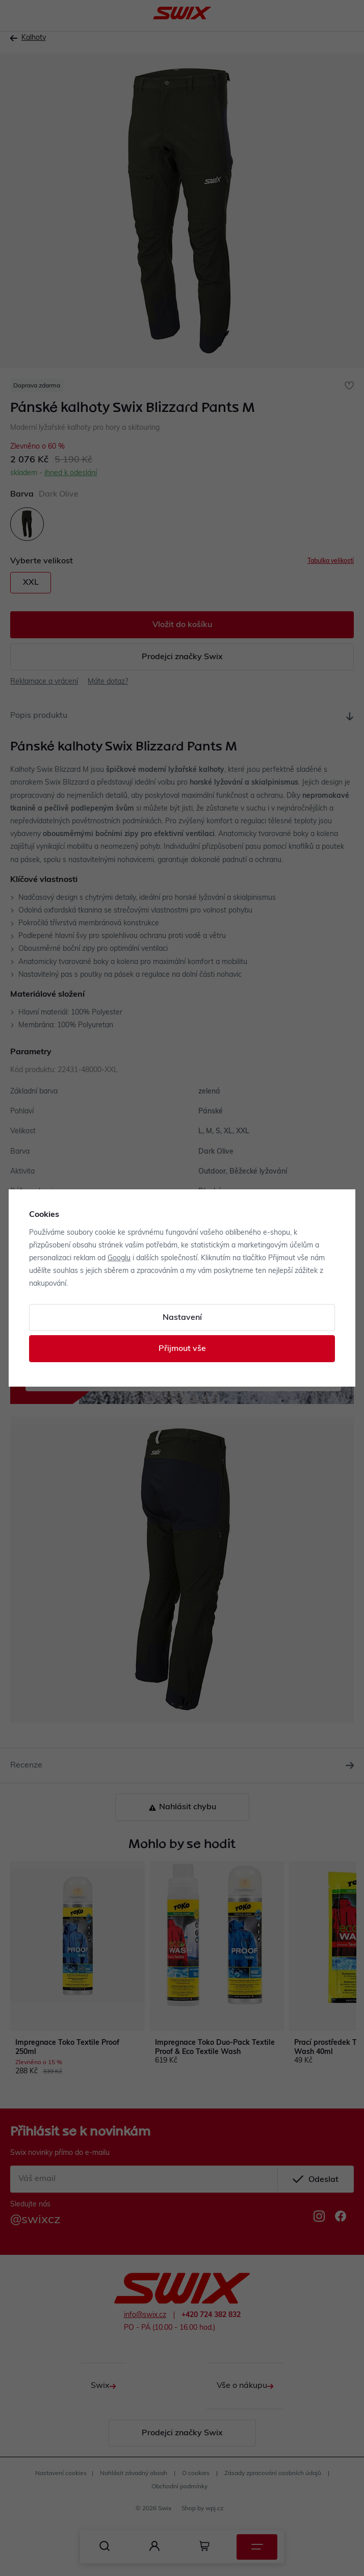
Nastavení (182, 1318)
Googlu (119, 1258)
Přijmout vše (182, 1349)
